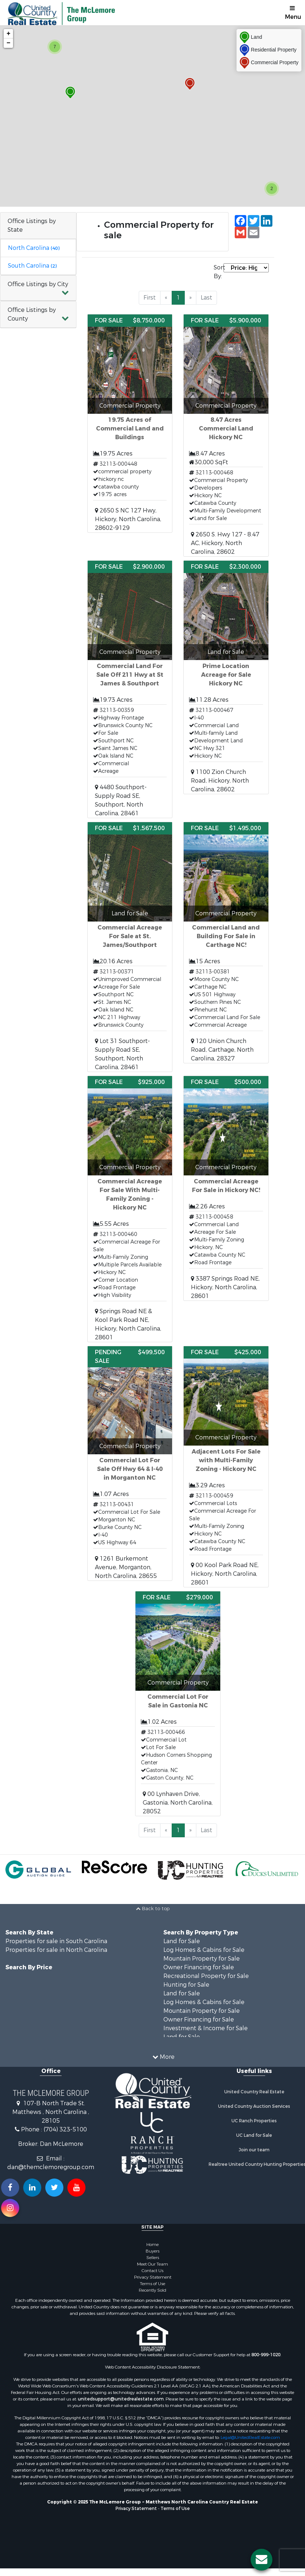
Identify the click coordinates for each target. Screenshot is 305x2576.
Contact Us (152, 2271)
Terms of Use (152, 2284)
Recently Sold (152, 2290)
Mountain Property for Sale (201, 1958)
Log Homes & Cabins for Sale (204, 1950)
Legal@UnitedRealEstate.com (250, 2437)
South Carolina (32, 265)
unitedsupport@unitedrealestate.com (121, 2399)
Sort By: (218, 272)
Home (152, 2244)
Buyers (152, 2251)
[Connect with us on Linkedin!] (32, 2188)
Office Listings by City (38, 284)
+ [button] (9, 33)
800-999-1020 (265, 2355)
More (163, 2057)
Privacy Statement (152, 2277)
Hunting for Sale (186, 1984)
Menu (293, 13)
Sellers (152, 2257)
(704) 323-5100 (65, 2129)
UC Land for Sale (254, 2135)
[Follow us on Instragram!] (10, 2208)
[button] (38, 288)
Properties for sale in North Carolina (56, 1950)
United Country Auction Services (254, 2106)
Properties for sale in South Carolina (56, 1941)
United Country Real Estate (254, 2092)
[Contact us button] (261, 2560)
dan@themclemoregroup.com (50, 2167)
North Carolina (33, 248)
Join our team (254, 2150)
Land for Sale (181, 1941)
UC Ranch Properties (254, 2121)
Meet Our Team (152, 2264)
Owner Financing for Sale (198, 1967)
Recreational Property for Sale (206, 1976)
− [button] (9, 43)
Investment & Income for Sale (205, 2028)
